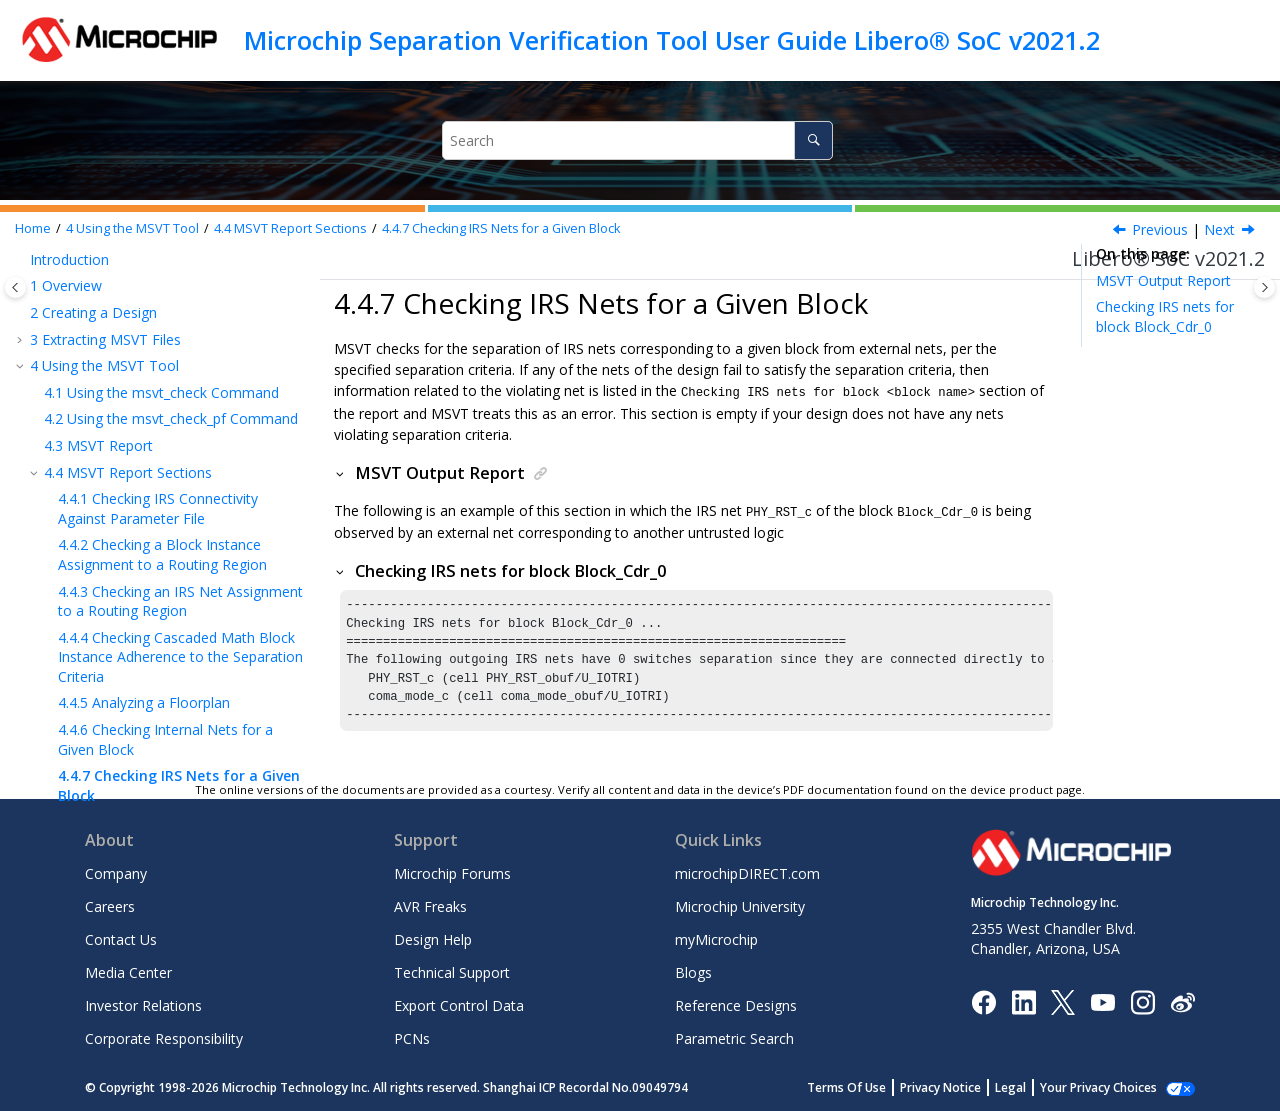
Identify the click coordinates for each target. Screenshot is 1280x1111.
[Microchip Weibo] (1182, 1001)
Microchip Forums (452, 873)
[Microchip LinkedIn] (1023, 1000)
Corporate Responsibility (164, 1038)
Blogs (693, 972)
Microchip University (740, 906)
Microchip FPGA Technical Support (147, 646)
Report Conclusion (95, 567)
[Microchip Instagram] (1142, 1000)
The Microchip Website (104, 673)
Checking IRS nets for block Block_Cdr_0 (1165, 316)
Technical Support (452, 972)
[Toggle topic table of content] (1264, 287)
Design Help (433, 939)
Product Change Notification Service (147, 700)
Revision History (88, 620)
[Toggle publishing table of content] (15, 287)
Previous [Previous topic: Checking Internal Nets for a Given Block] (1160, 229)
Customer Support (89, 726)
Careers (110, 906)
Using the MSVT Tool (132, 228)
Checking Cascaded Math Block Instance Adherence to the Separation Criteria (180, 356)
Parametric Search (734, 1038)
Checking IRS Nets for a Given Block (501, 228)
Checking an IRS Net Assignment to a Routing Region (180, 300)
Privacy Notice (962, 1087)
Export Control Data (459, 1005)
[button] (50, 291)
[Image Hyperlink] (1102, 1001)
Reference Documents (109, 593)
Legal (1032, 1087)
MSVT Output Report (1163, 280)
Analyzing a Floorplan (144, 401)
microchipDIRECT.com (747, 873)
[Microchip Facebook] (983, 1000)
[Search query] (637, 140)
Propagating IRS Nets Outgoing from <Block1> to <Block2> (176, 530)
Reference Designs (736, 1005)
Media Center (128, 972)
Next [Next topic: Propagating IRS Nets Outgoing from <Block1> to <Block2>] (1219, 229)
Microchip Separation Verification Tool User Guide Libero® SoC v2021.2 (672, 40)
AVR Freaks (430, 906)
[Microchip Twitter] (1063, 1000)
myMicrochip (716, 939)
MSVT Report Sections (290, 228)
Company (116, 873)
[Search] (813, 140)
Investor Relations (143, 1005)
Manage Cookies (1109, 1087)
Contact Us (121, 939)
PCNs (412, 1038)
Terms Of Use (868, 1087)
